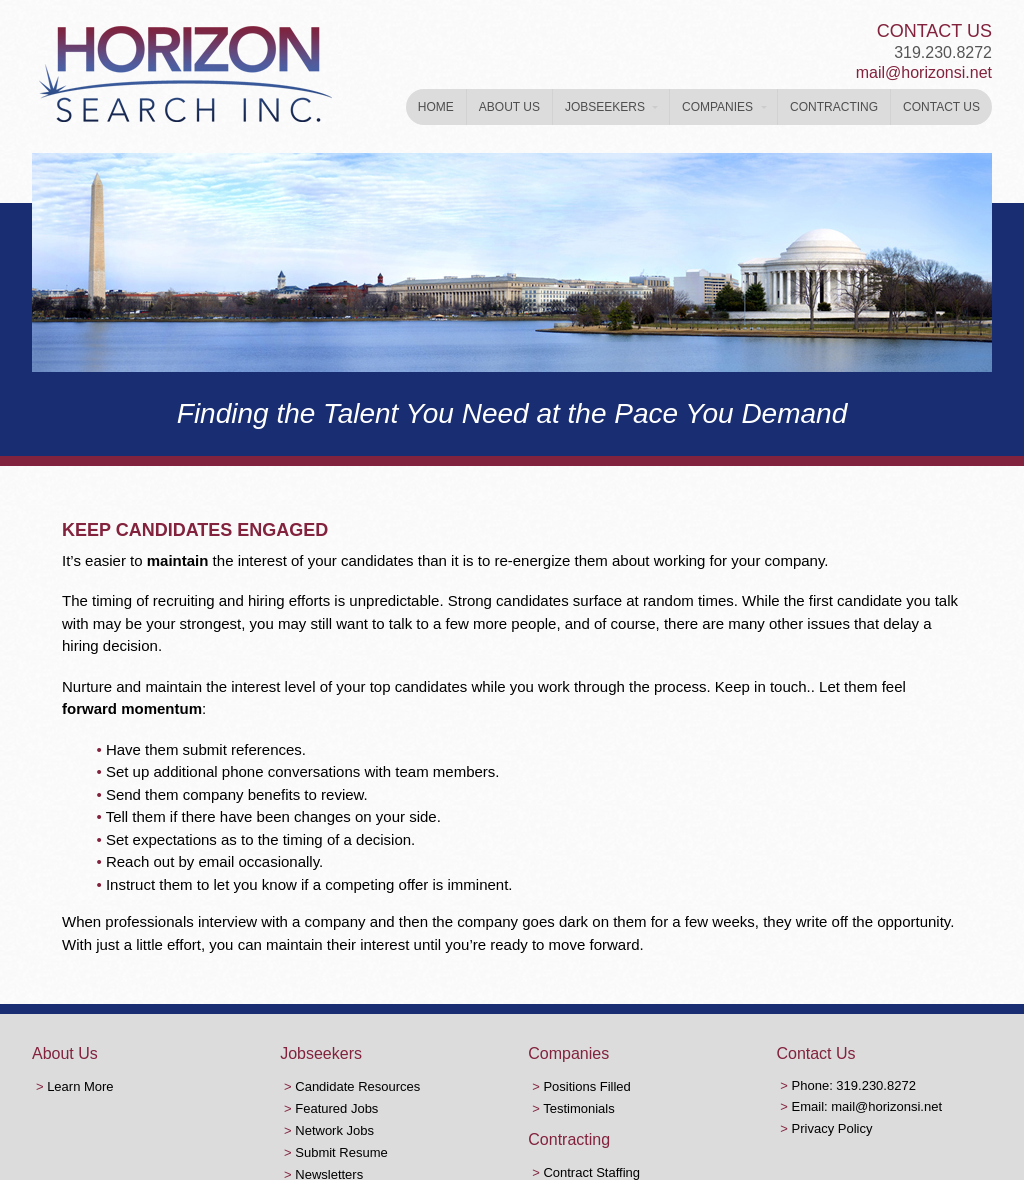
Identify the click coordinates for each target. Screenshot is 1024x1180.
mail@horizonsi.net (924, 72)
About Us (509, 107)
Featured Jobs (336, 1108)
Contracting (834, 107)
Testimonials (579, 1108)
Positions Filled (586, 1086)
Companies (717, 107)
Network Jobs (334, 1130)
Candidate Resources (357, 1086)
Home (436, 107)
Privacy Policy (832, 1128)
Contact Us (941, 107)
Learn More (80, 1086)
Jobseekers (605, 107)
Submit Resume (341, 1152)
